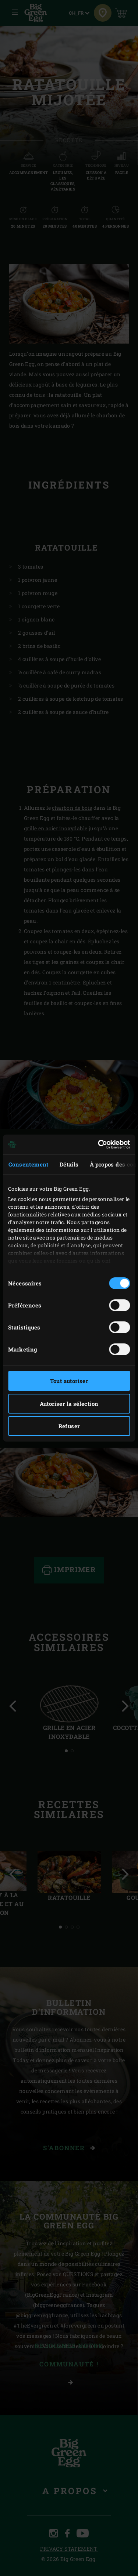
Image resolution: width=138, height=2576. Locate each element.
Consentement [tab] (28, 1164)
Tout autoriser (69, 1381)
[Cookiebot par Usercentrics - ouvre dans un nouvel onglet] (98, 1144)
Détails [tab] (69, 1164)
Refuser (69, 1426)
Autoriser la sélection (69, 1403)
